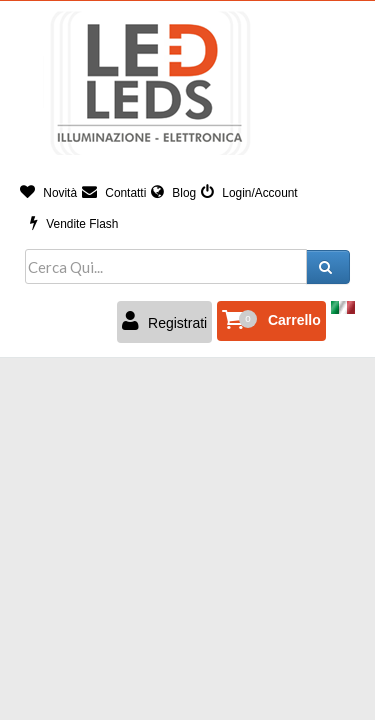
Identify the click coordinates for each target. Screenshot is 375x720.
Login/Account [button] (249, 193)
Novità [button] (48, 193)
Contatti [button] (114, 193)
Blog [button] (173, 193)
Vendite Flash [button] (74, 224)
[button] (271, 321)
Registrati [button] (164, 321)
